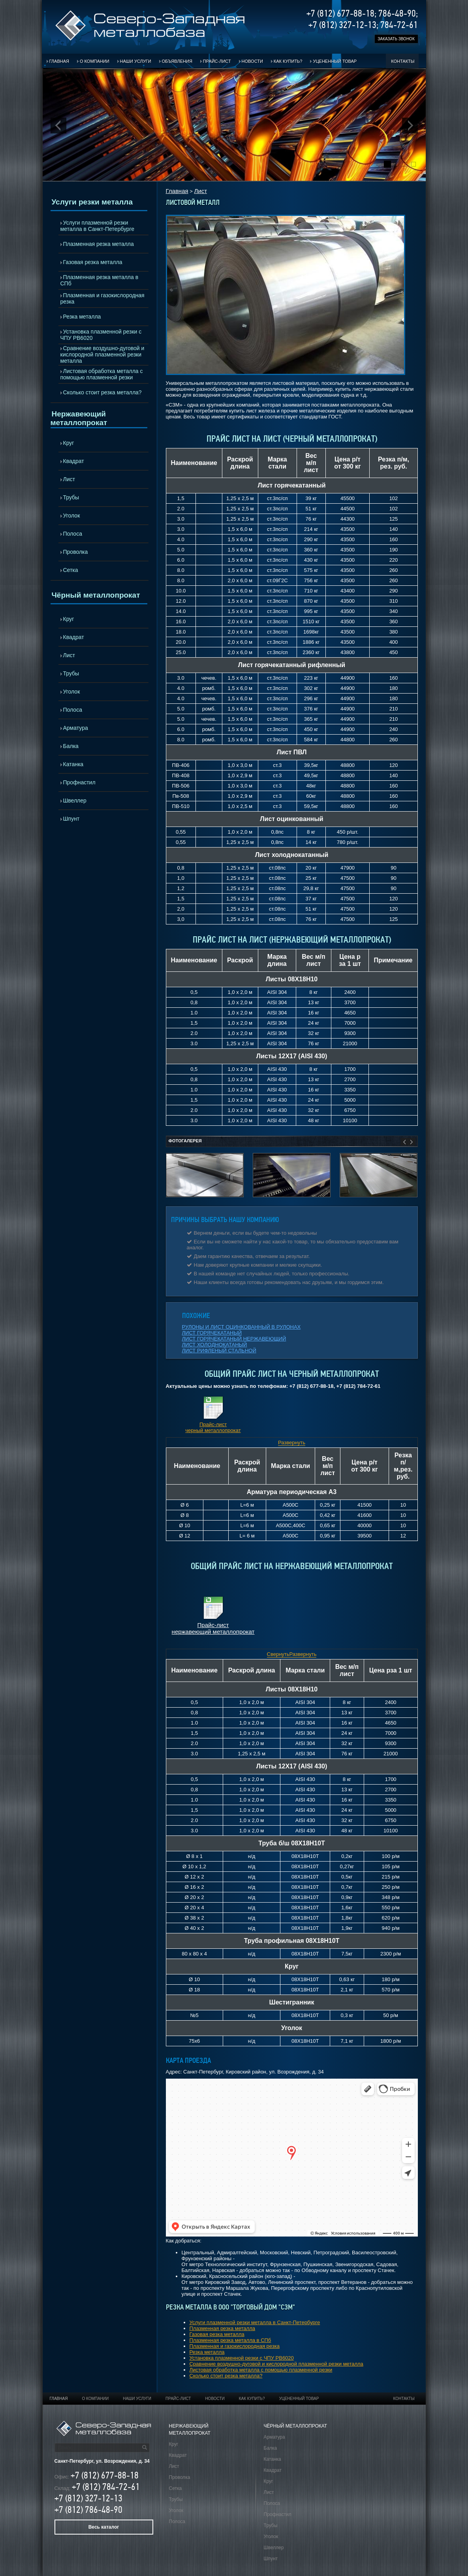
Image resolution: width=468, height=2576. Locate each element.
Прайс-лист (217, 61)
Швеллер (74, 800)
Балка (71, 746)
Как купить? (288, 61)
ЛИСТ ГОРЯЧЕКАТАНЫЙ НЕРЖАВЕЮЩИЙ (234, 1339)
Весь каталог (103, 2527)
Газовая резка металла (92, 262)
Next (410, 125)
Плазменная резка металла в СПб (99, 280)
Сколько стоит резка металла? (102, 392)
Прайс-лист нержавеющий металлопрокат (213, 1628)
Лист (69, 479)
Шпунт (71, 819)
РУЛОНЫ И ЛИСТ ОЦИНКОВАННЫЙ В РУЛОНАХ (241, 1327)
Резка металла (82, 316)
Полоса (72, 534)
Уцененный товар (335, 61)
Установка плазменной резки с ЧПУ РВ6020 (101, 334)
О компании (94, 61)
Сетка (70, 570)
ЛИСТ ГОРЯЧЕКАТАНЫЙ (212, 1333)
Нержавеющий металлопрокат (79, 418)
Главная (59, 61)
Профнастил (79, 782)
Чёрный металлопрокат (96, 595)
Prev (58, 125)
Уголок (71, 515)
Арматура (75, 728)
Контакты (402, 61)
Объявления (177, 61)
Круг (68, 443)
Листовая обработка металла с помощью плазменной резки (101, 374)
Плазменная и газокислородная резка (102, 298)
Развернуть (291, 1442)
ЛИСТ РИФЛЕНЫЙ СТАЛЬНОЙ (219, 1351)
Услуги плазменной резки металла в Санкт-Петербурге (97, 225)
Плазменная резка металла (98, 244)
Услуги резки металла (92, 202)
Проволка (75, 552)
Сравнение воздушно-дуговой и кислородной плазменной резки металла (102, 354)
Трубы (71, 497)
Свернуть (278, 1654)
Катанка (73, 764)
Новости (252, 61)
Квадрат (73, 461)
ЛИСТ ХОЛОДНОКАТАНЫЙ (214, 1345)
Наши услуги (135, 61)
